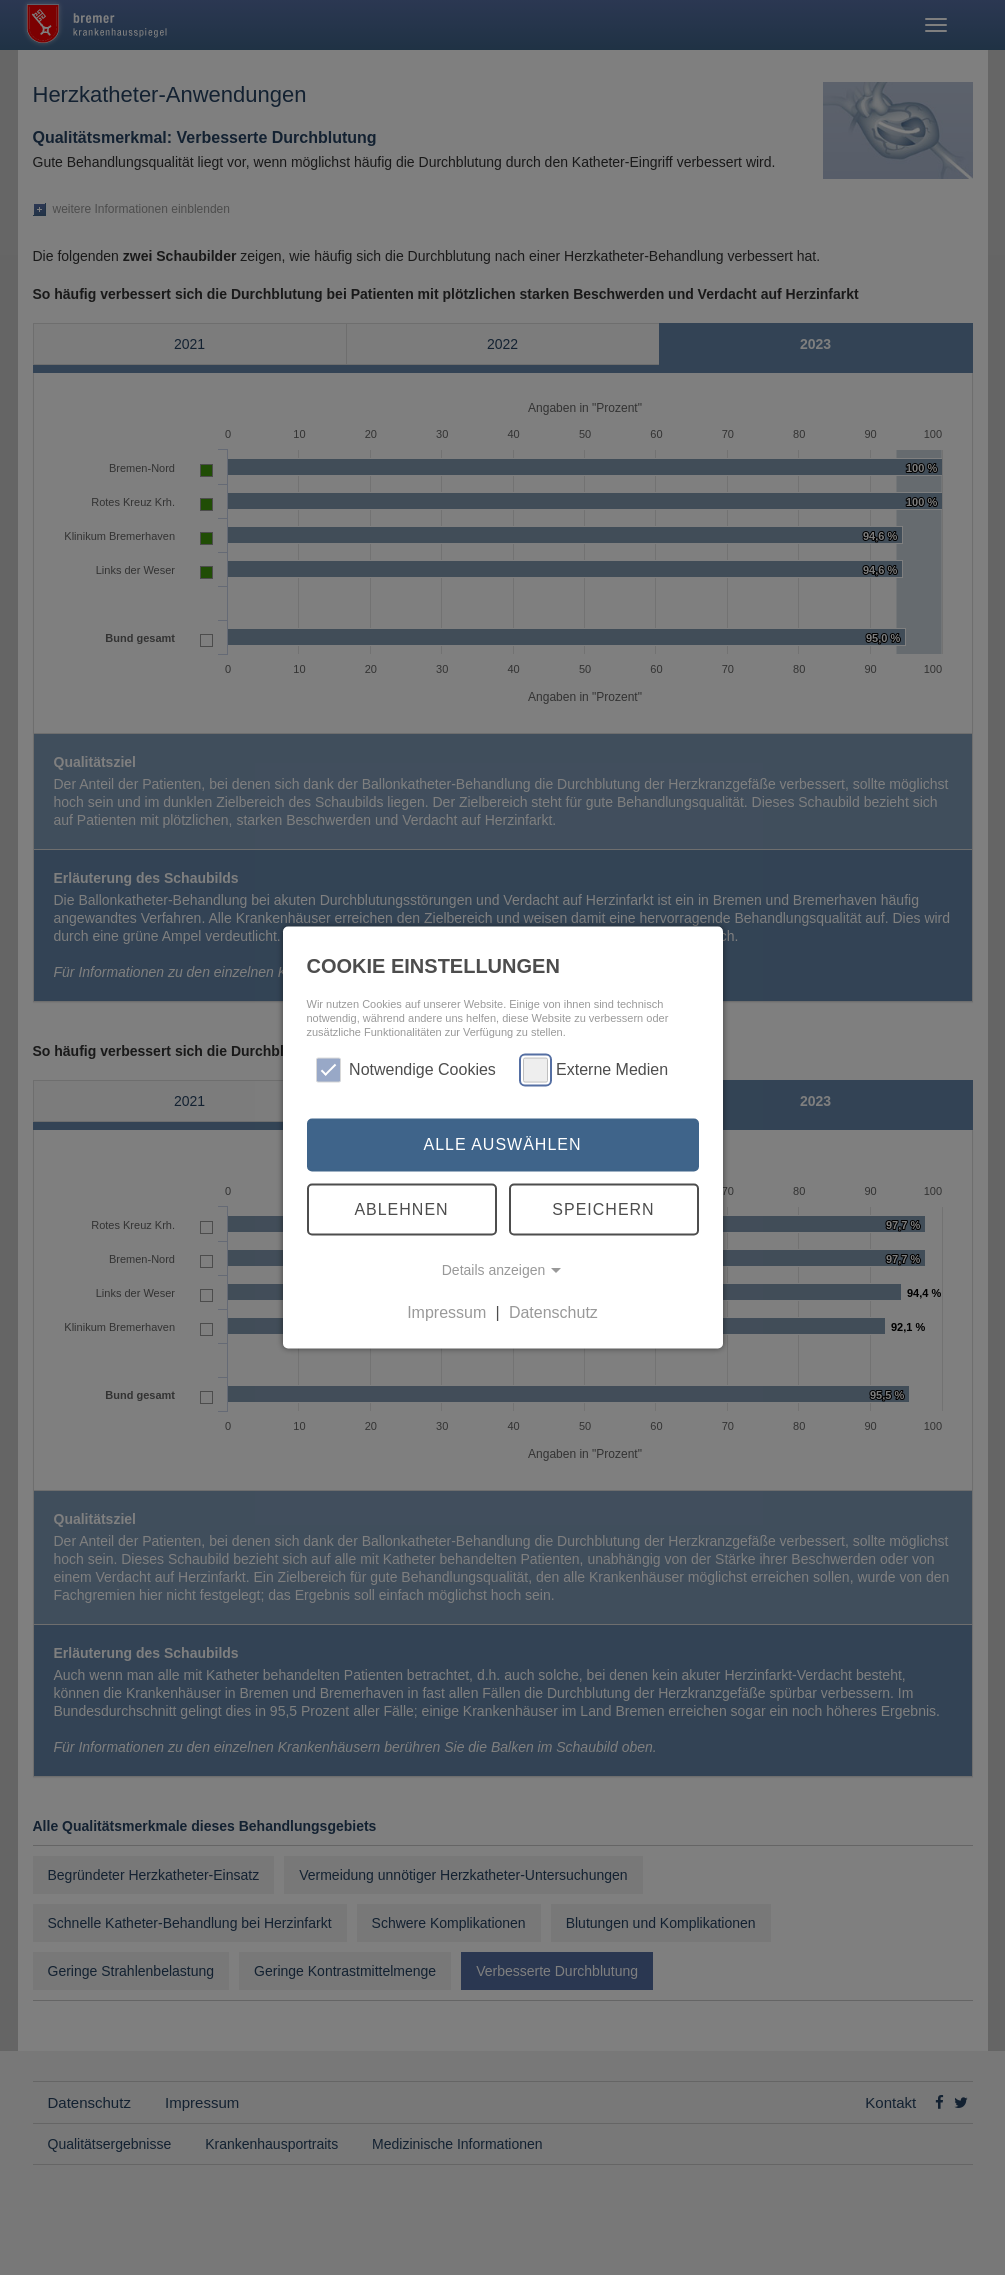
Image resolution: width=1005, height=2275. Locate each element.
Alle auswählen (502, 1144)
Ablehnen (401, 1208)
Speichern (603, 1208)
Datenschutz (553, 1312)
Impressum (446, 1312)
